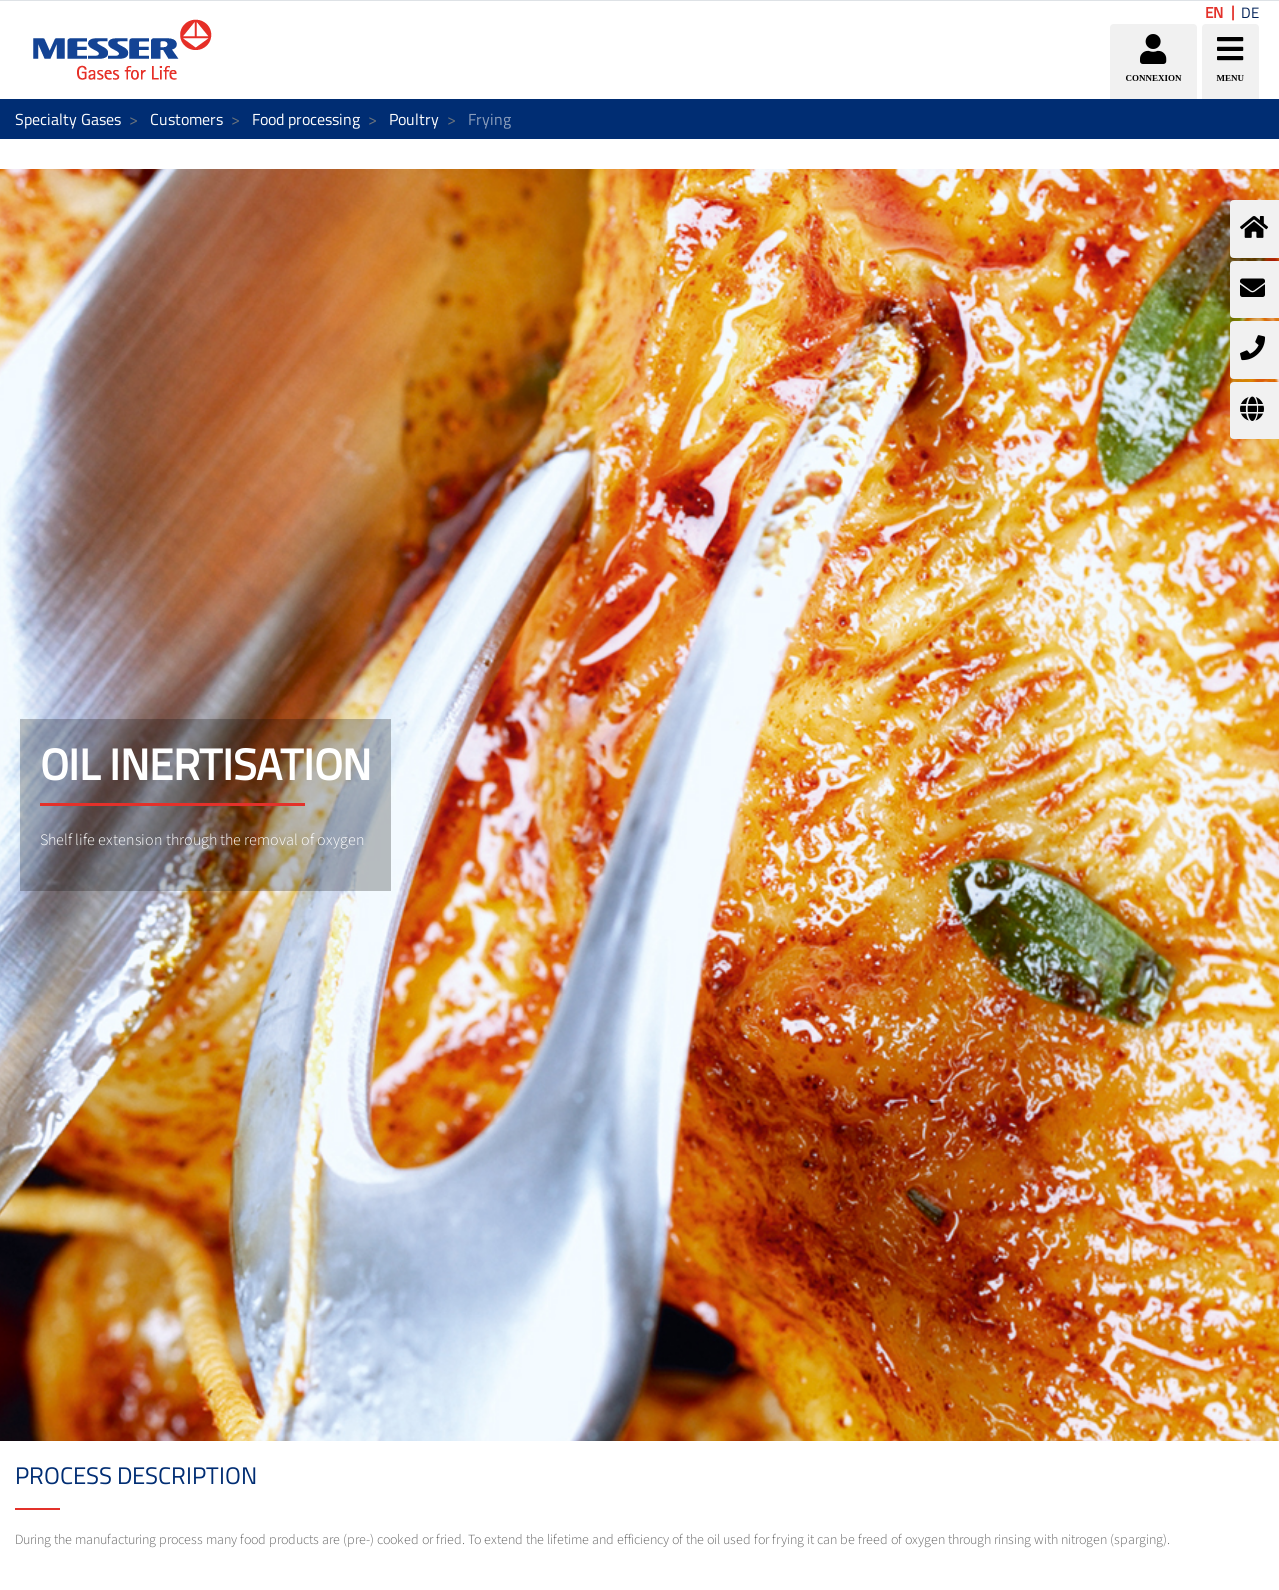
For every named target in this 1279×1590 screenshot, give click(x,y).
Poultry (414, 119)
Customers (186, 119)
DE (1250, 12)
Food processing (306, 119)
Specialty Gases (68, 119)
